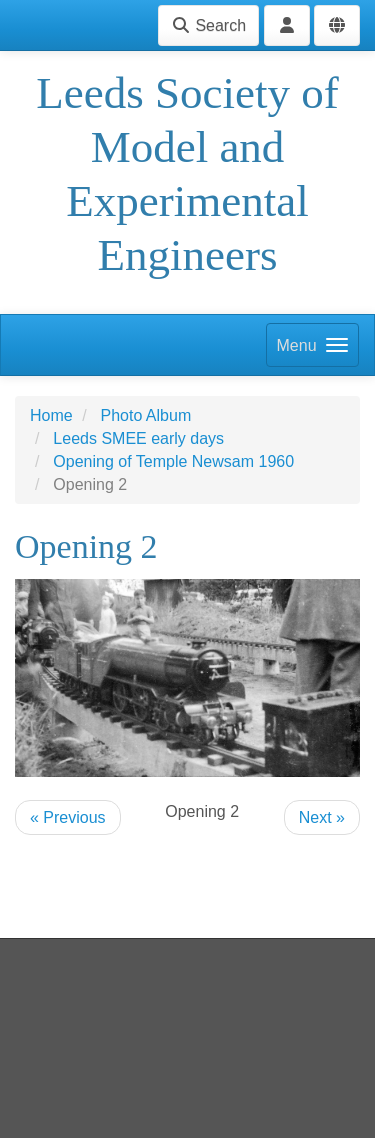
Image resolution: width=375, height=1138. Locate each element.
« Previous (68, 817)
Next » (322, 817)
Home (51, 415)
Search (208, 25)
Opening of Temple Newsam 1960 (173, 461)
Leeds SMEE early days (138, 438)
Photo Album (145, 415)
